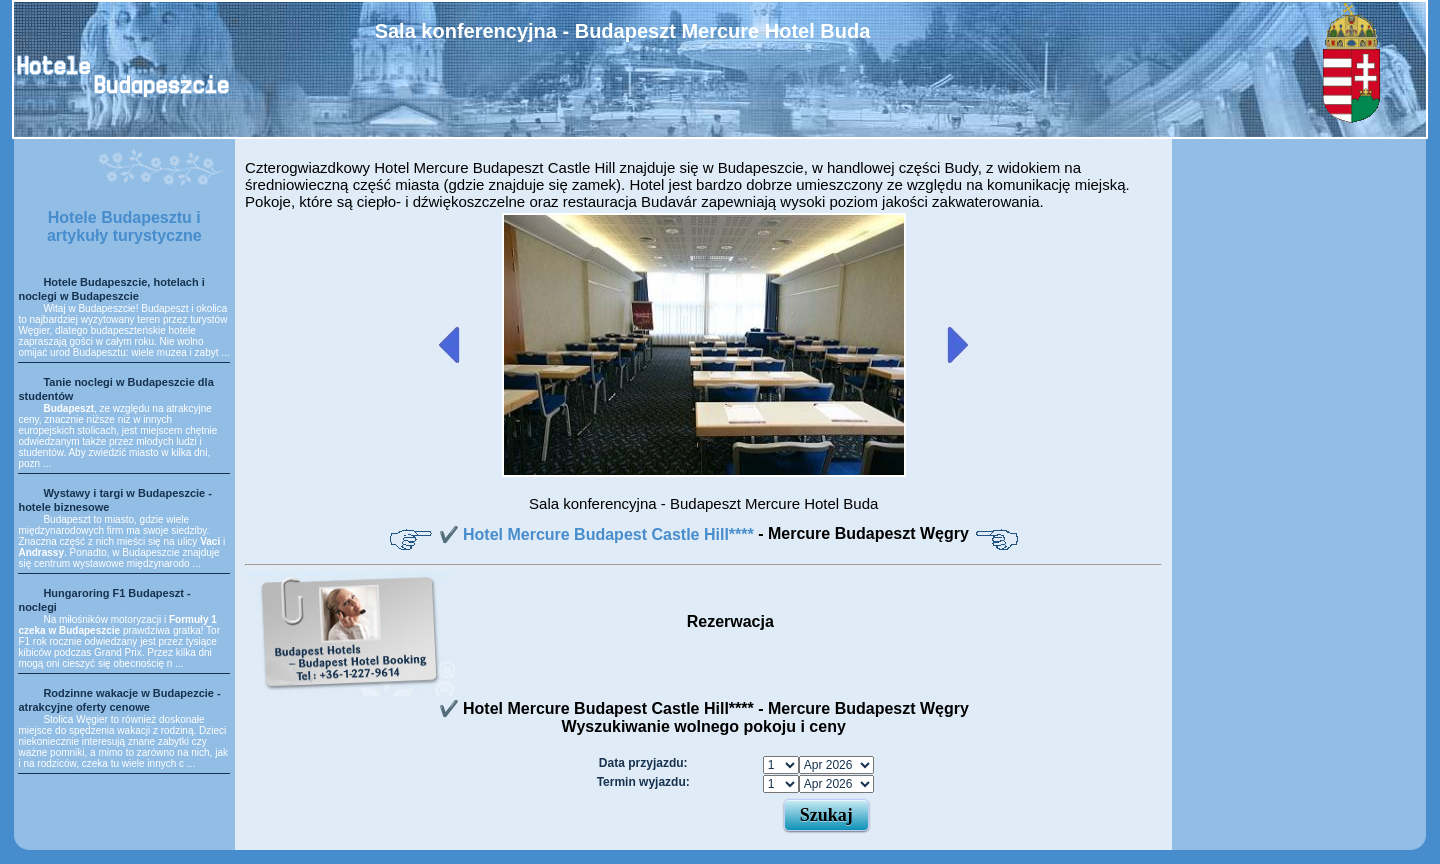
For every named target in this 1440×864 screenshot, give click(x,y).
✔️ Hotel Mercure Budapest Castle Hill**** (599, 534)
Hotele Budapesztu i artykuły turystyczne (124, 226)
